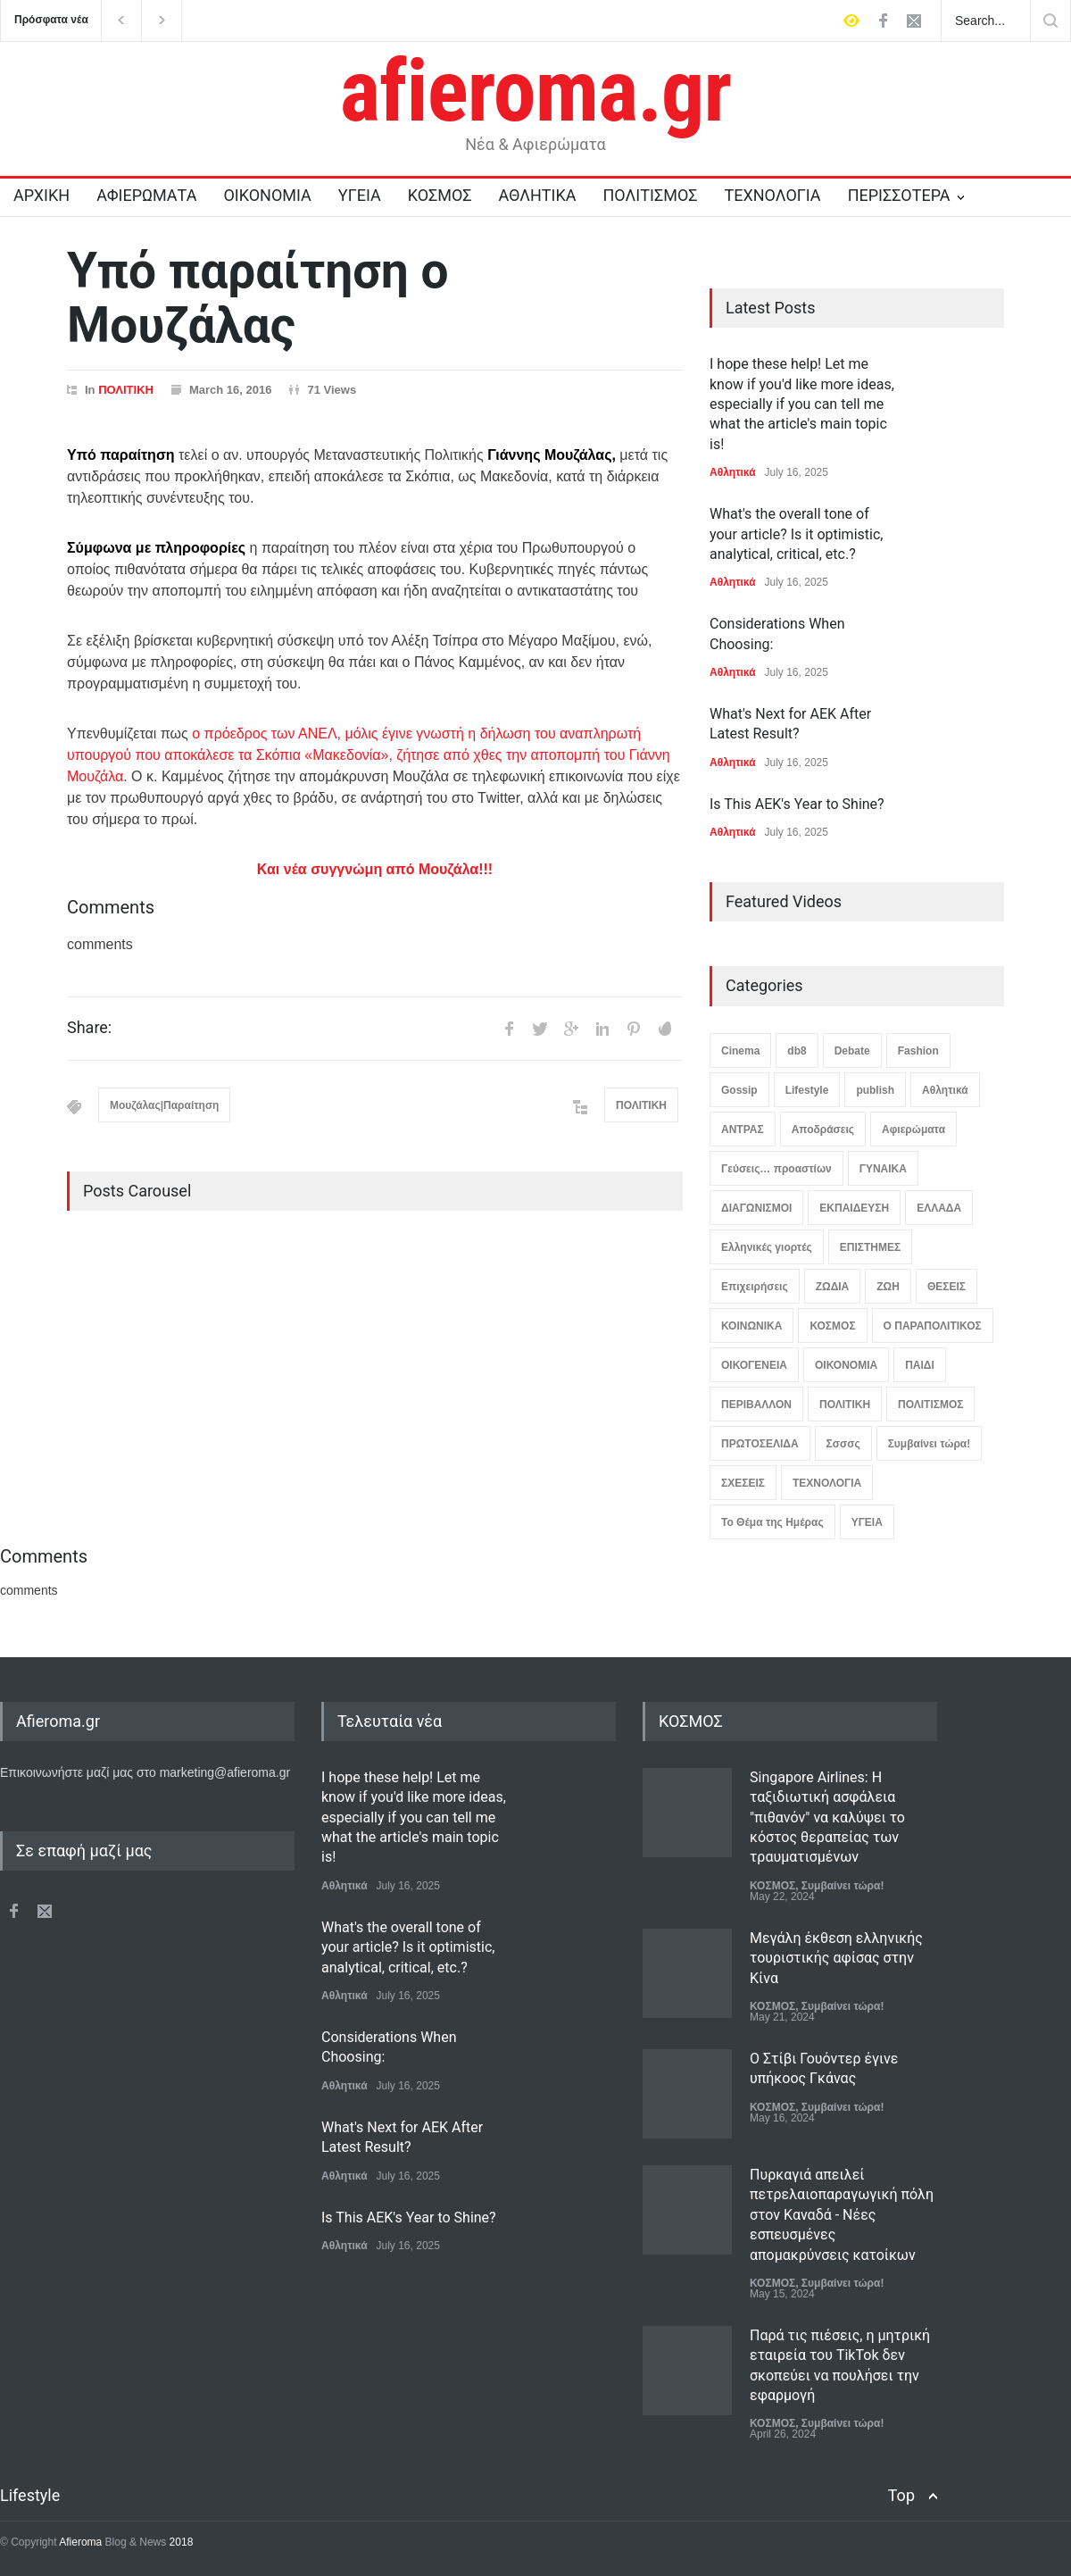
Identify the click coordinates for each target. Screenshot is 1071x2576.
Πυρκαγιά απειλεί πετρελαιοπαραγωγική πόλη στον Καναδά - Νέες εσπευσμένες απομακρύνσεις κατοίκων (842, 2214)
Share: (89, 1028)
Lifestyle (807, 1090)
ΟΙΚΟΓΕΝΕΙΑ (754, 1365)
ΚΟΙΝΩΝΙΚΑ (751, 1326)
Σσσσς (843, 1444)
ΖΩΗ (888, 1286)
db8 (796, 1051)
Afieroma (80, 2542)
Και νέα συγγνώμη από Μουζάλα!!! (375, 869)
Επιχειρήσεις (754, 1286)
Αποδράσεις (823, 1129)
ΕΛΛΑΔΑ (939, 1208)
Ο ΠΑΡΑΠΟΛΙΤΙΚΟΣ (933, 1326)
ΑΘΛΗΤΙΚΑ (537, 195)
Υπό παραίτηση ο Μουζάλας (257, 298)
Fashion (918, 1051)
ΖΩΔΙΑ (833, 1286)
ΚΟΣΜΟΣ (440, 195)
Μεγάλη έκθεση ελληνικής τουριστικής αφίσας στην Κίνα (836, 1958)
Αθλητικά (733, 472)
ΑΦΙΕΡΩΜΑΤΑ (146, 195)
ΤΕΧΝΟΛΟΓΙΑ (772, 195)
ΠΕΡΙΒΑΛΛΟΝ (756, 1404)
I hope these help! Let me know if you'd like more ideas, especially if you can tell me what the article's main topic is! (802, 404)
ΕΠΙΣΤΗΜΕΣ (870, 1247)
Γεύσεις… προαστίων (776, 1169)
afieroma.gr (536, 91)
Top (901, 2495)
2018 (179, 2542)
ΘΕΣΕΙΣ (946, 1286)
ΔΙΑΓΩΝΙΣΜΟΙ (756, 1208)
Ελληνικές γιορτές (766, 1247)
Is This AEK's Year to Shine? (797, 804)
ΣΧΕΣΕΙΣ (743, 1483)
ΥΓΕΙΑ (359, 195)
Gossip (739, 1090)
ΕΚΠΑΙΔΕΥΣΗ (854, 1208)
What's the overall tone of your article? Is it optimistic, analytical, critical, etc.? (796, 534)
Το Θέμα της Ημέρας (772, 1522)
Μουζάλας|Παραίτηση (164, 1105)
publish (875, 1090)
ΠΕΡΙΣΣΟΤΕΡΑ (899, 195)
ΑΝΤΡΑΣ (742, 1129)
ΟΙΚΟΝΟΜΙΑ (267, 195)
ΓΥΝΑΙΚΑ (883, 1169)
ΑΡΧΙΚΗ (41, 195)
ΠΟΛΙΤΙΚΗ (126, 389)
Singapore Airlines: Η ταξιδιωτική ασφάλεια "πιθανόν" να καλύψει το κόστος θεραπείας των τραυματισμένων (827, 1817)
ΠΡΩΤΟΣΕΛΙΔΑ (760, 1444)
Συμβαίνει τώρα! (929, 1444)
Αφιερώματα (913, 1129)
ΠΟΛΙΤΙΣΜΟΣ (650, 195)
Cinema (740, 1051)
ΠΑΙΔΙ (919, 1365)
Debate (852, 1051)
